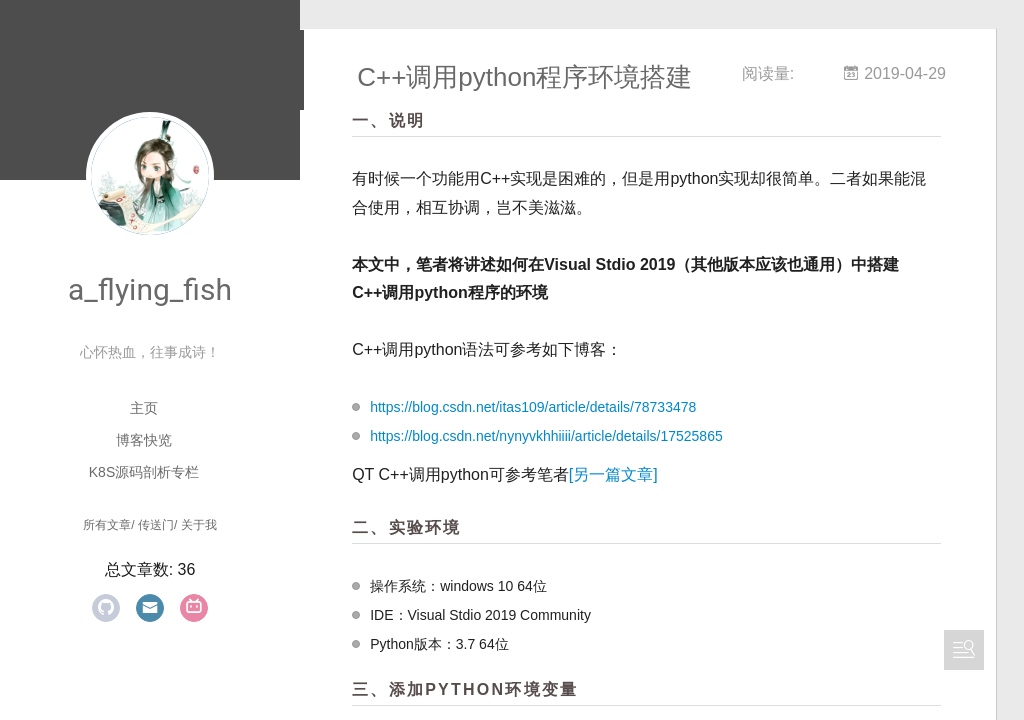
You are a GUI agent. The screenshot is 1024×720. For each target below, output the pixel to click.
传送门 (156, 525)
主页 (144, 408)
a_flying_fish (150, 289)
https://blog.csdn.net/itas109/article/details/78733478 (563, 408)
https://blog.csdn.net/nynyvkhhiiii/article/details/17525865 (576, 437)
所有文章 (107, 525)
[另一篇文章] (643, 475)
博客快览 (144, 440)
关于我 (199, 525)
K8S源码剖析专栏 (144, 472)
